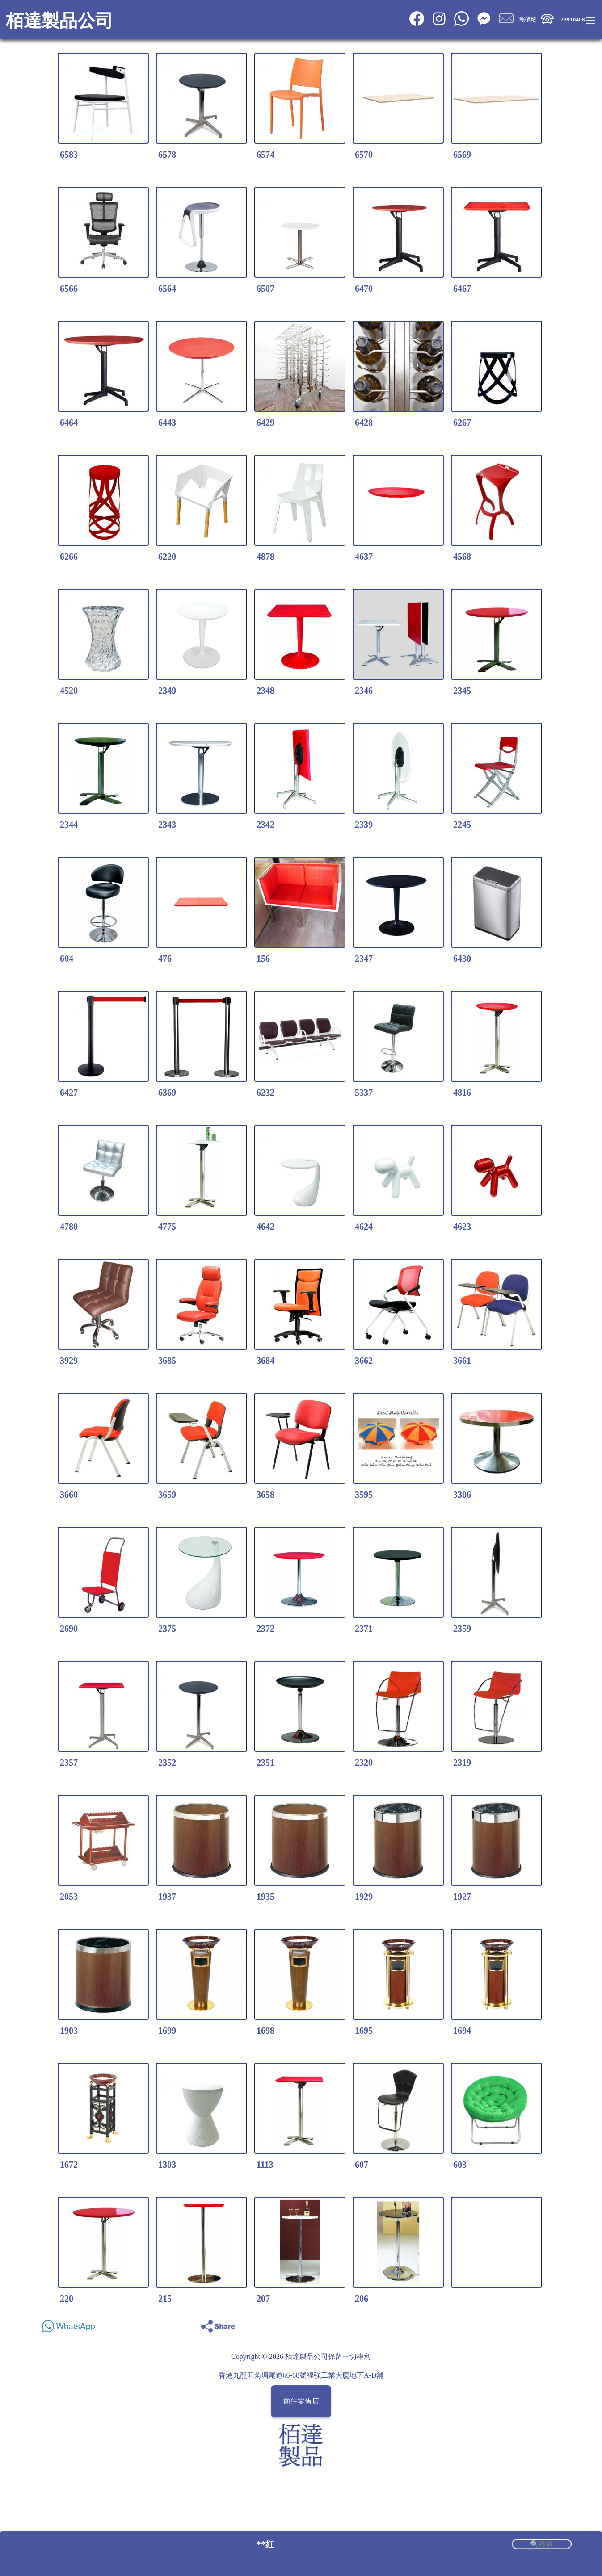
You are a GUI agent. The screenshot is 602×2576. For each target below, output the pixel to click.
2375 (167, 1629)
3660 (69, 1495)
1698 (265, 2031)
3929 (69, 1360)
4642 (265, 1226)
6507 (265, 288)
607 (361, 2165)
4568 (462, 556)
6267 (462, 422)
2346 (364, 690)
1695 (364, 2031)
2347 (364, 958)
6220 (167, 556)
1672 (69, 2165)
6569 (462, 154)
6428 (364, 422)
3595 (364, 1495)
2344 (69, 824)
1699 (167, 2031)
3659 (167, 1495)
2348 (265, 690)
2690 (69, 1629)
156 (263, 958)
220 (66, 2299)
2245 (462, 824)
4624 (364, 1226)
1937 (167, 1897)
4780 (69, 1226)
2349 (167, 690)
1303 (167, 2165)
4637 (364, 556)
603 (460, 2165)
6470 (364, 288)
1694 (462, 2031)
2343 (167, 824)
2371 (364, 1629)
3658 (265, 1495)
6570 (364, 154)
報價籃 (528, 19)
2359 (462, 1629)
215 (165, 2299)
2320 (364, 1763)
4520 (69, 690)
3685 (167, 1360)
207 (263, 2299)
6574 (265, 154)
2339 (364, 824)
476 (165, 958)
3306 (462, 1495)
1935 (265, 1897)
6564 (167, 288)
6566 (69, 288)
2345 (462, 690)
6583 (69, 154)
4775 (167, 1226)
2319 (462, 1763)
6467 (462, 288)
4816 (462, 1092)
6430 (462, 958)
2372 (265, 1629)
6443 (167, 422)
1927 (462, 1897)
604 (66, 958)
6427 (69, 1092)
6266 (69, 556)
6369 (167, 1092)
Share (561, 2324)
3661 (462, 1360)
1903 (69, 2031)
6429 (265, 422)
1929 (364, 1897)
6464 (69, 422)
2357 (69, 1763)
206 (361, 2299)
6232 (265, 1092)
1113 (265, 2165)
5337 (364, 1092)
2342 (265, 824)
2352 (167, 1763)
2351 (265, 1763)
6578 (167, 154)
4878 (265, 556)
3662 (364, 1360)
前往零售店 (301, 2401)
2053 (69, 1897)
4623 (462, 1226)
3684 (265, 1360)
